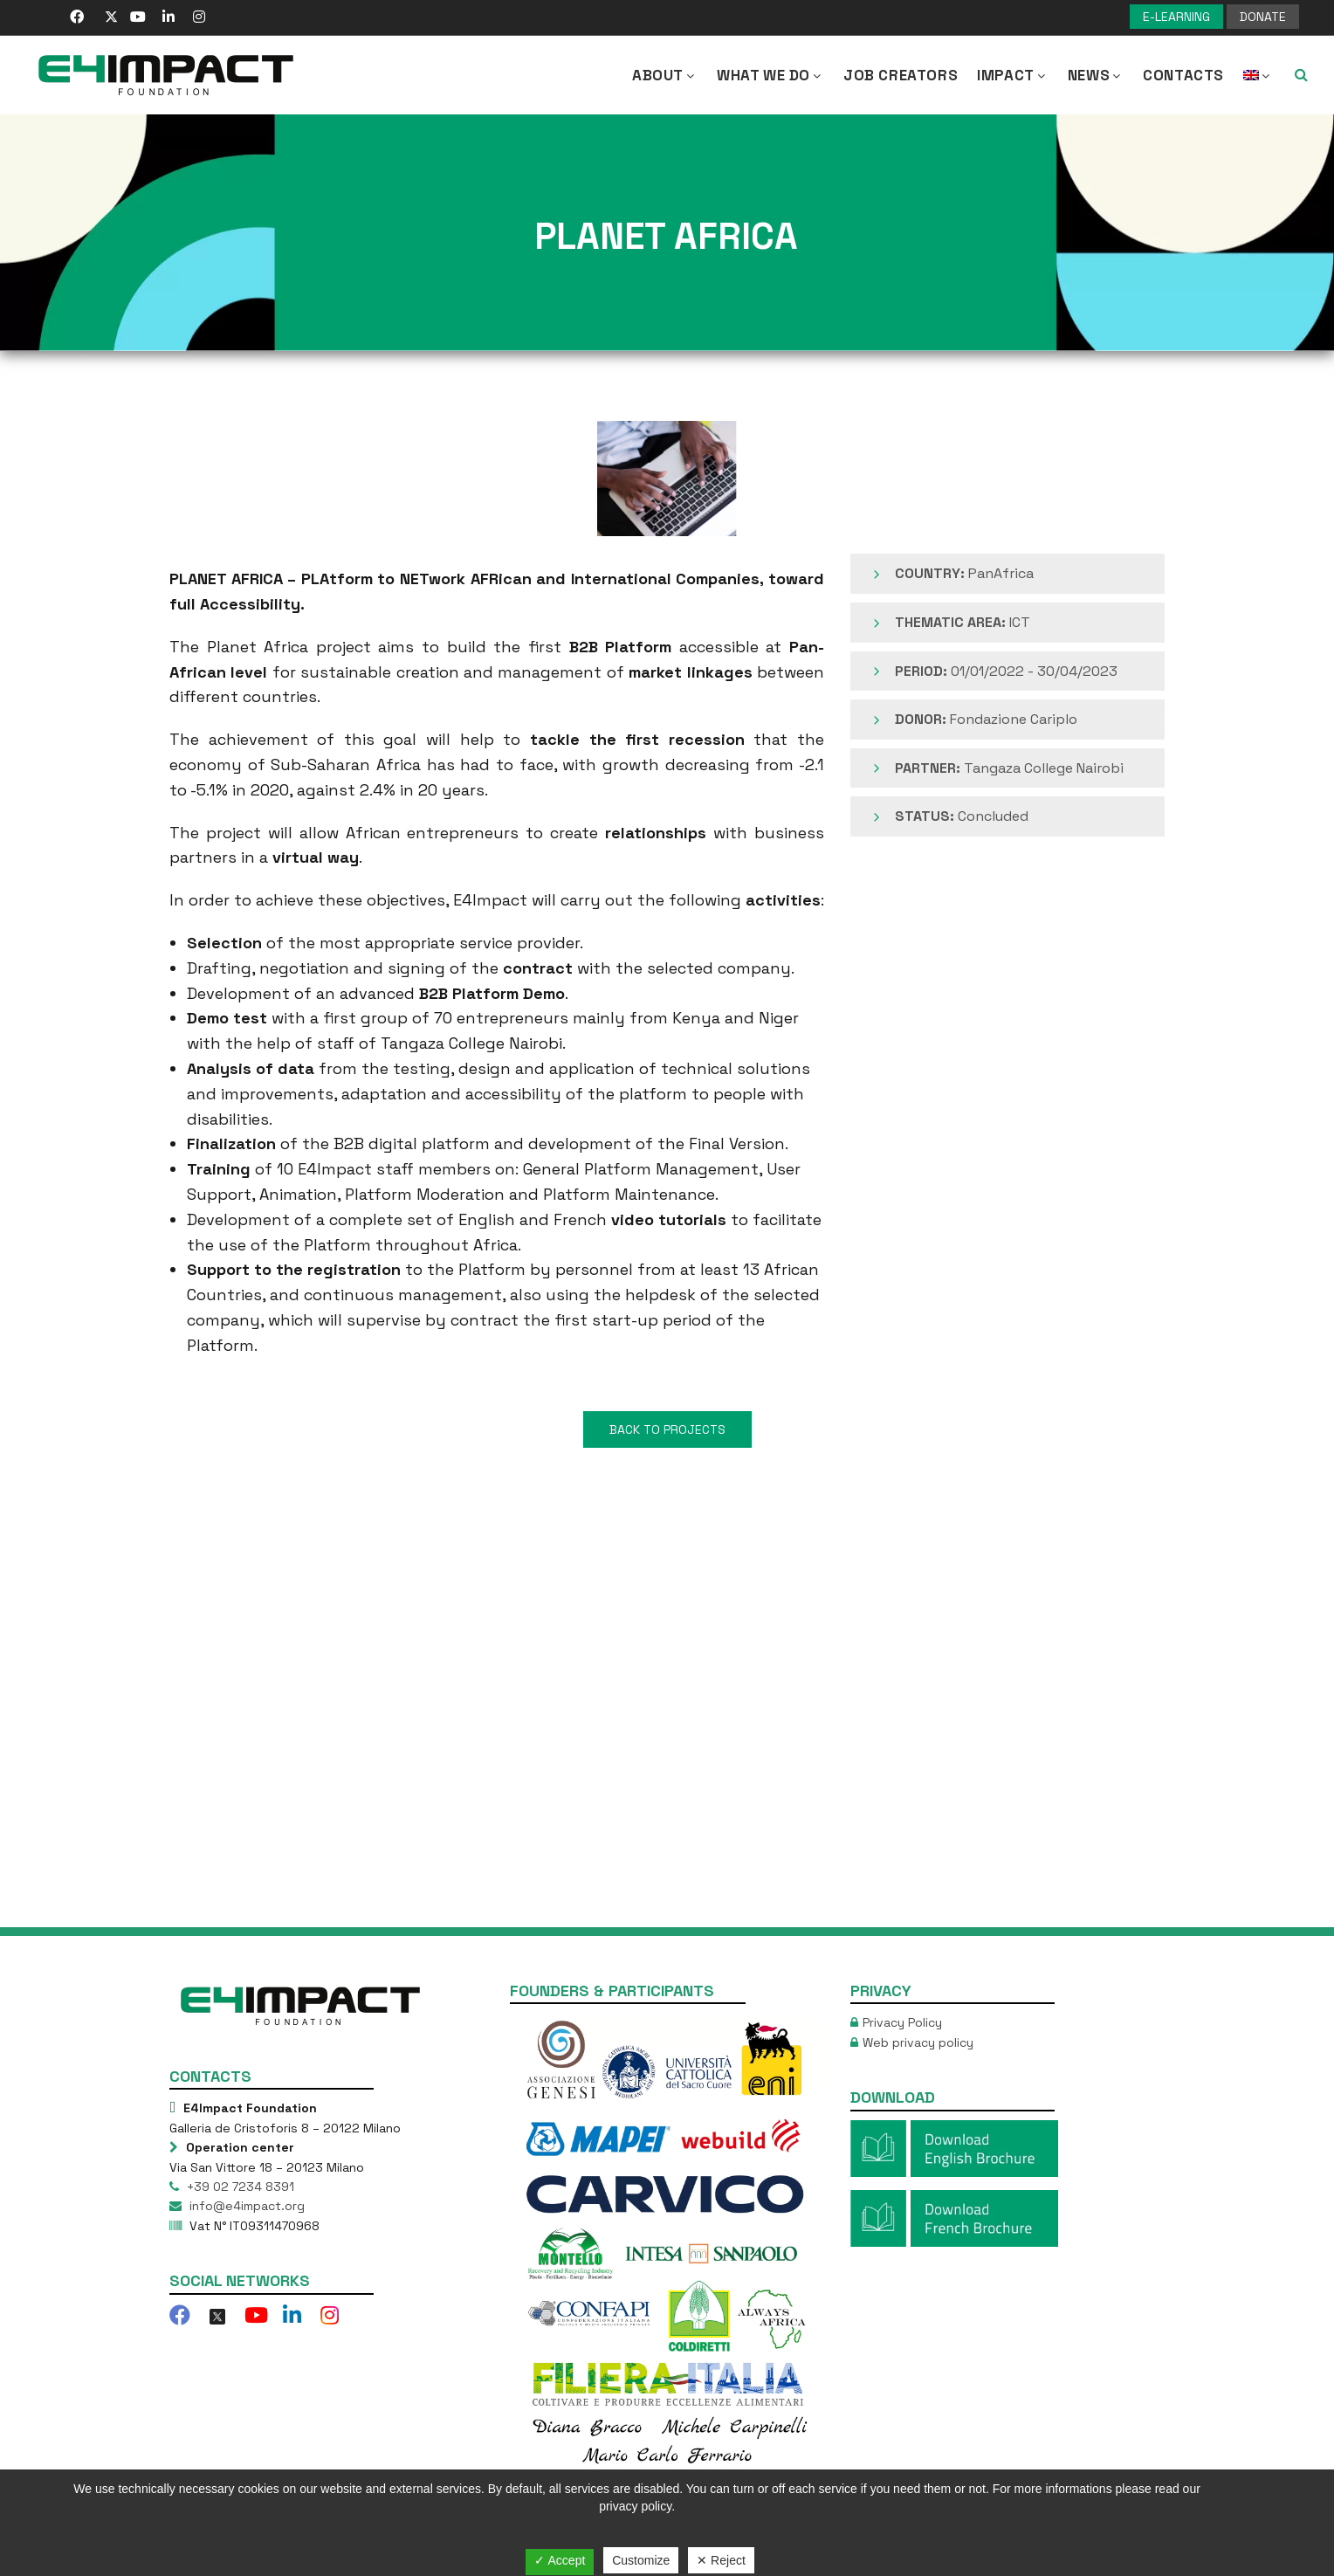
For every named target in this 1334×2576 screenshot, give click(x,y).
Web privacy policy (918, 2042)
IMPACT (1013, 75)
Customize (641, 2560)
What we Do (770, 75)
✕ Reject (721, 2560)
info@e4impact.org (245, 2206)
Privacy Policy (902, 2022)
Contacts (1183, 75)
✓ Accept (559, 2560)
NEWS (1096, 75)
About (665, 75)
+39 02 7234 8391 (238, 2186)
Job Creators (900, 75)
